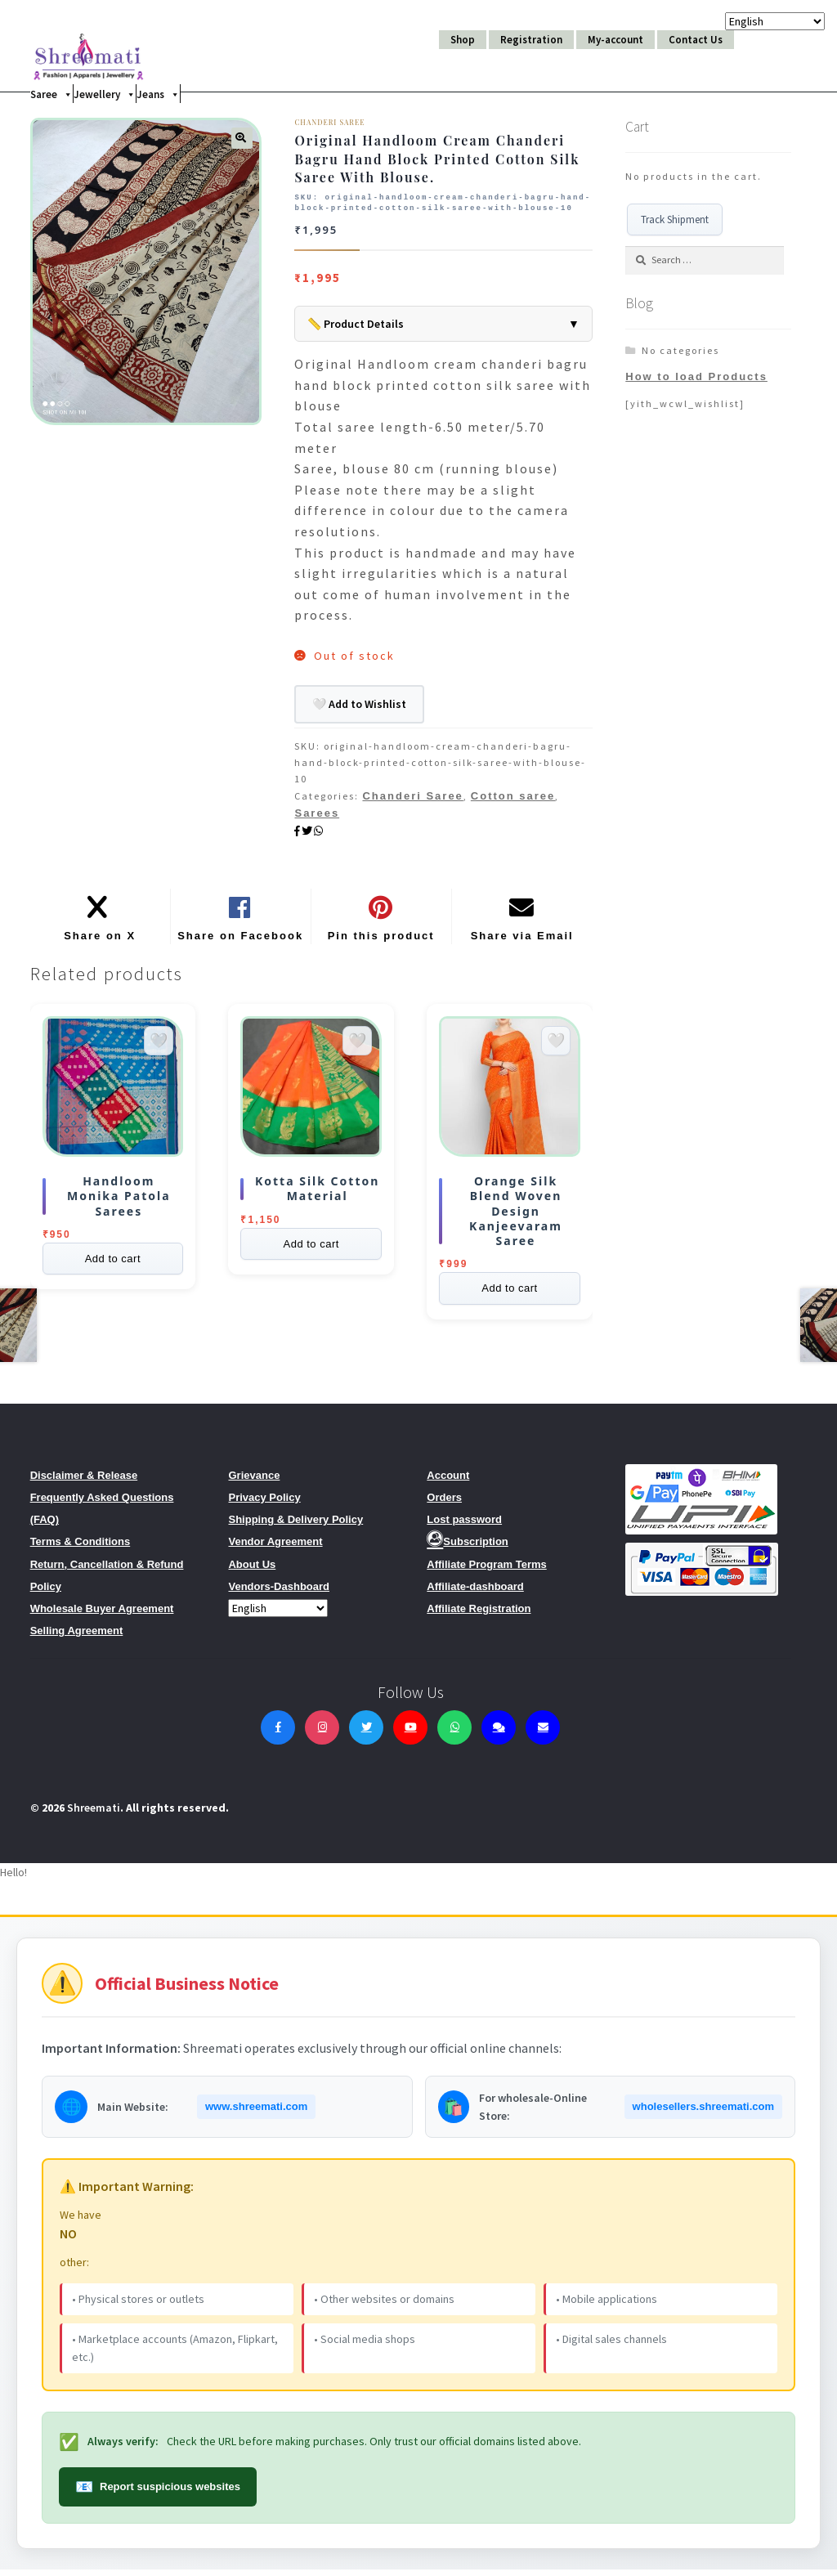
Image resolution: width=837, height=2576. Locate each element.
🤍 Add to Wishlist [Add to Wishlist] (359, 704)
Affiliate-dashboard (475, 1593)
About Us (251, 1571)
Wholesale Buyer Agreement (102, 1615)
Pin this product (381, 942)
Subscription (467, 1548)
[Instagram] (322, 1734)
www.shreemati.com (256, 2113)
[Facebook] (278, 1734)
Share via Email (522, 942)
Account (448, 1482)
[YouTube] (410, 1734)
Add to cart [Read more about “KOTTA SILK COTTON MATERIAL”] (310, 1250)
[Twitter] (366, 1734)
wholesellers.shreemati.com (703, 2113)
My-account (615, 40)
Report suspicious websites (157, 2494)
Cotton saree (513, 796)
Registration (531, 40)
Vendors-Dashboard (278, 1593)
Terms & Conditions (80, 1548)
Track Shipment (675, 219)
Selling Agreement (76, 1637)
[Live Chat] (498, 1734)
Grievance (254, 1482)
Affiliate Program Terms (486, 1571)
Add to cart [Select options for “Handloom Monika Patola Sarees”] (113, 1265)
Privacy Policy (264, 1504)
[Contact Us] (543, 1734)
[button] (242, 138)
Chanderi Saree (412, 796)
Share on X (100, 942)
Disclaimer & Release (84, 1482)
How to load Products (696, 376)
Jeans (158, 93)
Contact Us (696, 40)
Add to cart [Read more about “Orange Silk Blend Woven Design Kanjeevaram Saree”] (509, 1295)
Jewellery (105, 93)
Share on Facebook (240, 942)
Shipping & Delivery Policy (295, 1526)
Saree (51, 93)
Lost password (464, 1526)
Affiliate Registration (478, 1615)
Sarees (316, 813)
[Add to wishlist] (158, 1047)
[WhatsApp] (454, 1734)
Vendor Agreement (275, 1548)
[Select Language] (278, 1615)
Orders (444, 1504)
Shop (462, 40)
